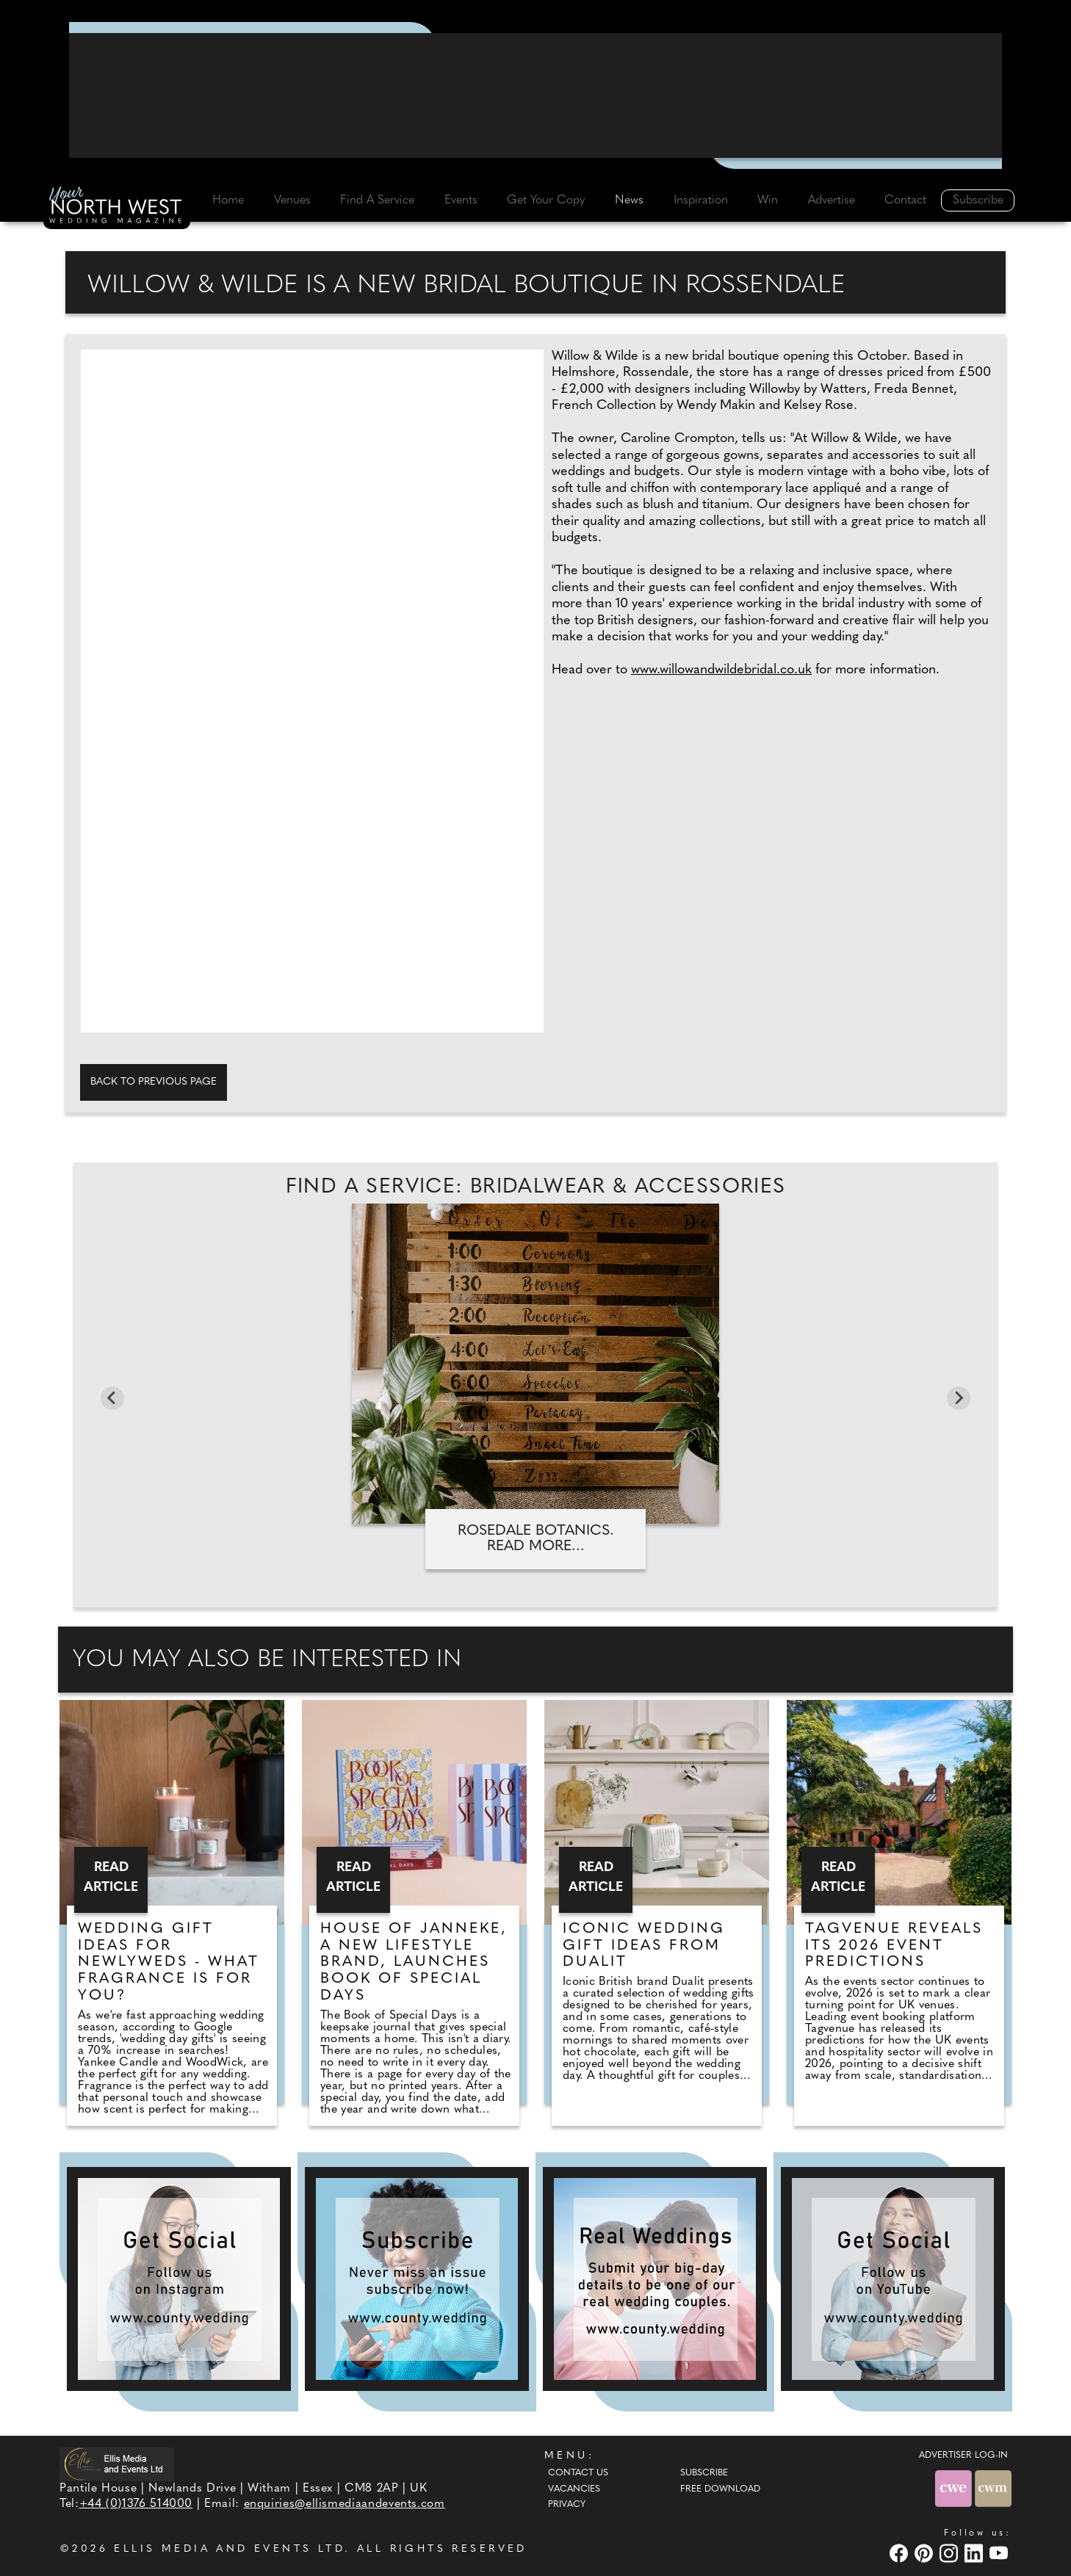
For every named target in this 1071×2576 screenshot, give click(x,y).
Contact (905, 200)
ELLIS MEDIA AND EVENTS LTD (229, 2549)
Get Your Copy (546, 200)
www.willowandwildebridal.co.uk (721, 670)
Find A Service (377, 200)
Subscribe (978, 200)
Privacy (566, 2504)
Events (460, 200)
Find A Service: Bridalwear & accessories (536, 1187)
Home (228, 200)
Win (767, 200)
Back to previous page (153, 1082)
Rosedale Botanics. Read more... (536, 1539)
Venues (292, 200)
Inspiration (701, 200)
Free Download (720, 2489)
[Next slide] (958, 1398)
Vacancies (574, 2489)
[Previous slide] (112, 1398)
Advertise (831, 200)
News (629, 200)
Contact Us (578, 2473)
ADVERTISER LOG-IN (963, 2455)
